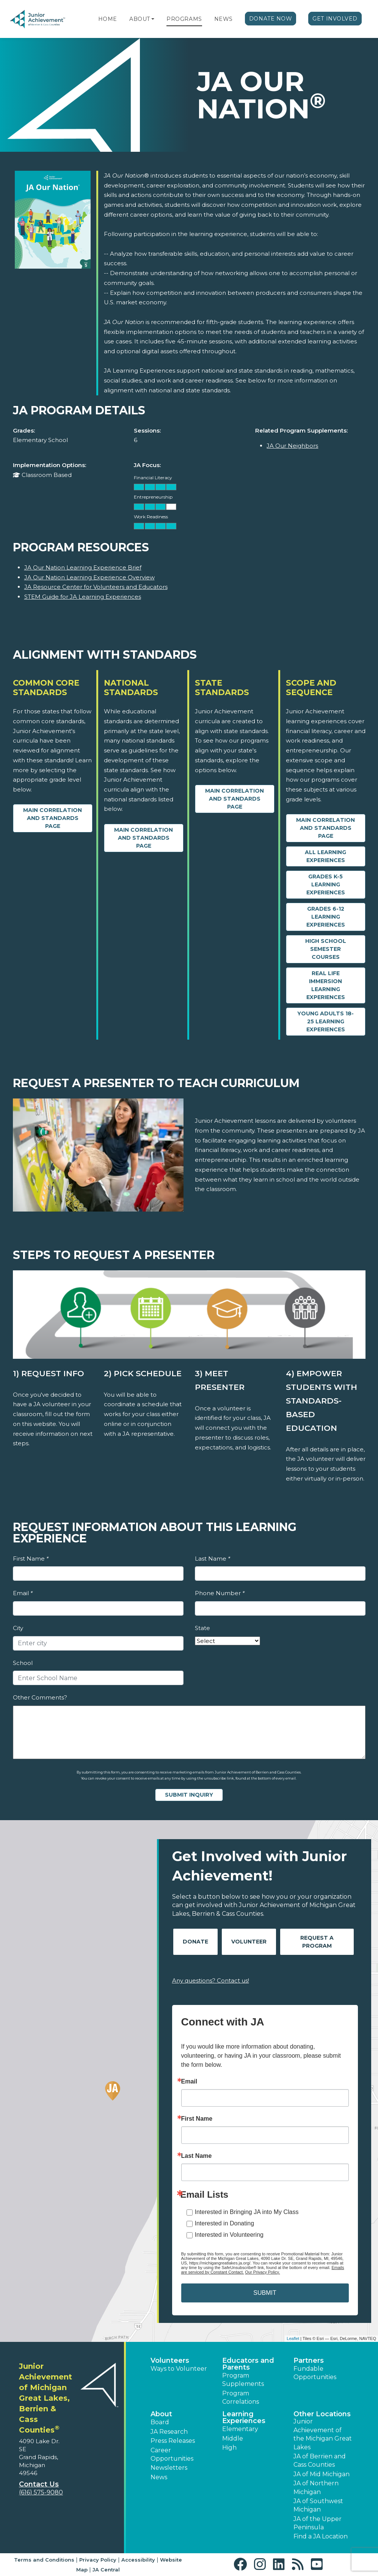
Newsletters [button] (169, 2467)
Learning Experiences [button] (243, 2417)
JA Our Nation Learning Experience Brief (82, 567)
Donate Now (270, 18)
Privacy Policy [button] (97, 2560)
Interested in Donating (224, 2223)
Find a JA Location (320, 2536)
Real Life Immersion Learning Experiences (325, 985)
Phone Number (220, 1593)
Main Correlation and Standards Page (52, 818)
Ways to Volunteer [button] (179, 2368)
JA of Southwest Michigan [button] (318, 2505)
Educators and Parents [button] (248, 2364)
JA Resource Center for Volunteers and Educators (96, 586)
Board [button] (160, 2422)
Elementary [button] (240, 2429)
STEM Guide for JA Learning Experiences (82, 596)
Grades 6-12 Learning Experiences (325, 916)
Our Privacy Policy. (262, 2272)
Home (107, 19)
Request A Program (317, 1941)
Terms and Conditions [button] (44, 2560)
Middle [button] (232, 2438)
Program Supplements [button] (243, 2379)
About (139, 19)
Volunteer (249, 1941)
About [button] (161, 2414)
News (223, 19)
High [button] (229, 2447)
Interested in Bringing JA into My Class (247, 2212)
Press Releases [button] (173, 2440)
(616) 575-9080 (41, 2492)
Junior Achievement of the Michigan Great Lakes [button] (322, 2434)
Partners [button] (308, 2360)
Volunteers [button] (170, 2360)
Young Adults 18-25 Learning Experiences (325, 1021)
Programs (184, 19)
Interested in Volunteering (229, 2234)
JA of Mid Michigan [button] (321, 2474)
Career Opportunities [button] (172, 2454)
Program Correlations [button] (240, 2397)
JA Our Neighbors (292, 445)
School (23, 1662)
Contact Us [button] (39, 2484)
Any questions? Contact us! (210, 1980)
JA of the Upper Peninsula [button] (317, 2523)
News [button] (159, 2477)
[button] (152, 19)
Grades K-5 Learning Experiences (325, 884)
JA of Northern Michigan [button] (316, 2487)
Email (23, 1593)
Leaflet (293, 2338)
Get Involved (335, 18)
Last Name (212, 1558)
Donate (195, 1941)
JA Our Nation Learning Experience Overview (89, 577)
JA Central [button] (106, 2570)
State (202, 1628)
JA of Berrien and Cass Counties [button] (319, 2460)
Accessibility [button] (138, 2560)
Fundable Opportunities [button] (314, 2373)
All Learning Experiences (325, 856)
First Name (31, 1558)
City (18, 1628)
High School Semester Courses (325, 949)
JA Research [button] (169, 2431)
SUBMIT (264, 2293)
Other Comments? (40, 1697)
